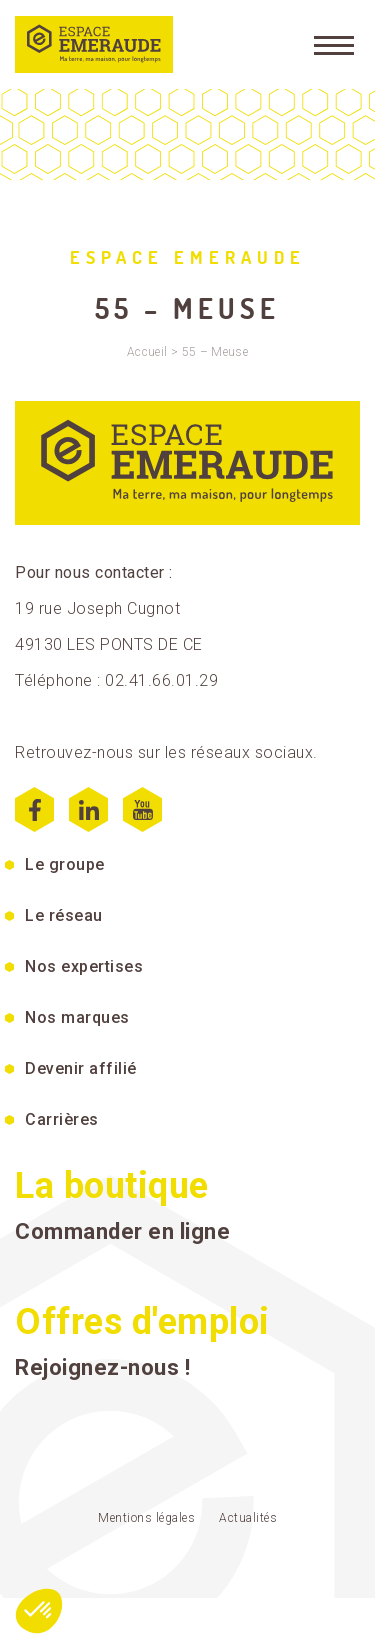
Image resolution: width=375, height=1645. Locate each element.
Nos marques (77, 1017)
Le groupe (65, 864)
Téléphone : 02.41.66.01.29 (116, 680)
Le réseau (64, 915)
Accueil (147, 352)
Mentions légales (146, 1518)
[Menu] (334, 44)
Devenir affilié (81, 1068)
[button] (39, 1611)
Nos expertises (84, 966)
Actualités (248, 1518)
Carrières (62, 1119)
